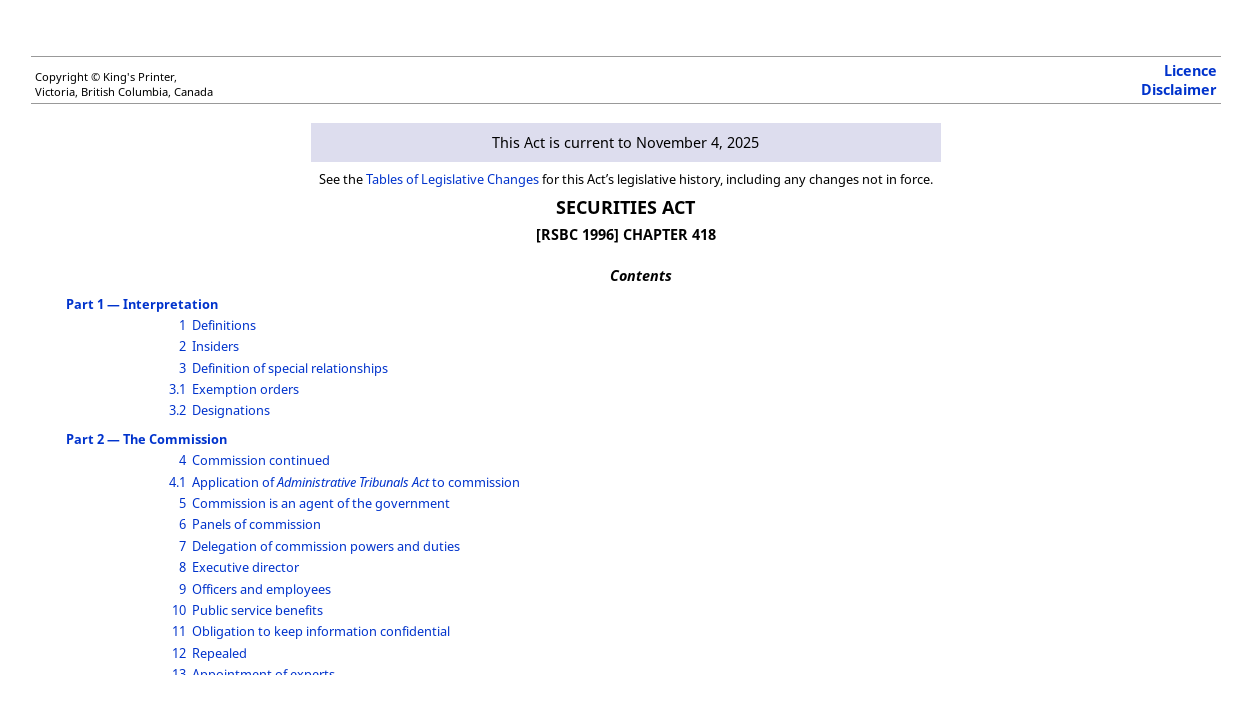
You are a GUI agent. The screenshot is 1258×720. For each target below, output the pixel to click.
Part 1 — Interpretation (142, 304)
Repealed (219, 653)
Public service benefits (257, 610)
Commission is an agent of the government (321, 503)
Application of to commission (356, 482)
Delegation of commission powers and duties (326, 546)
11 (179, 631)
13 (179, 674)
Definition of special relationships (290, 368)
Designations (231, 410)
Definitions (224, 325)
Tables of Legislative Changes (452, 179)
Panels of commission (256, 524)
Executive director (245, 567)
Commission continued (261, 460)
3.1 (177, 389)
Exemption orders (245, 389)
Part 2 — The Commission (146, 439)
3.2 (177, 410)
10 (179, 610)
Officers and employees (261, 589)
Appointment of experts (263, 674)
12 (179, 653)
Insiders (215, 346)
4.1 (177, 482)
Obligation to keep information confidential (321, 631)
